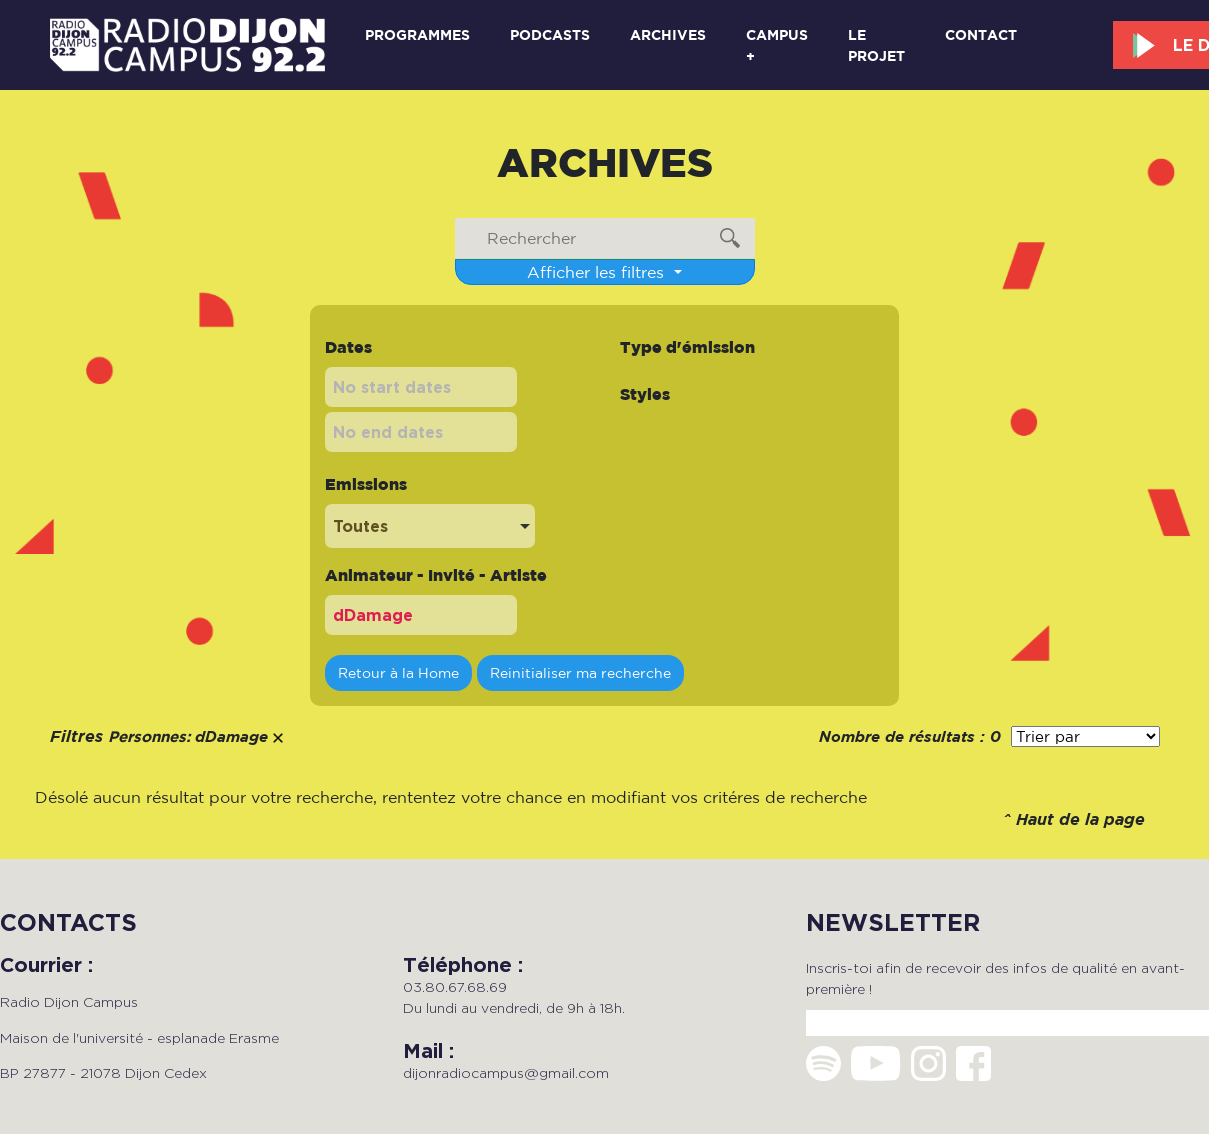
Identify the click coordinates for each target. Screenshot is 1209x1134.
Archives (668, 34)
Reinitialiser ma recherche (580, 672)
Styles (645, 394)
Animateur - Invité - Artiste (436, 575)
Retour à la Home (398, 672)
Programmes (417, 34)
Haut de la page (1080, 820)
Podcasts (550, 34)
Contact (981, 34)
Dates (348, 347)
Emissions (366, 484)
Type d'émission (687, 347)
